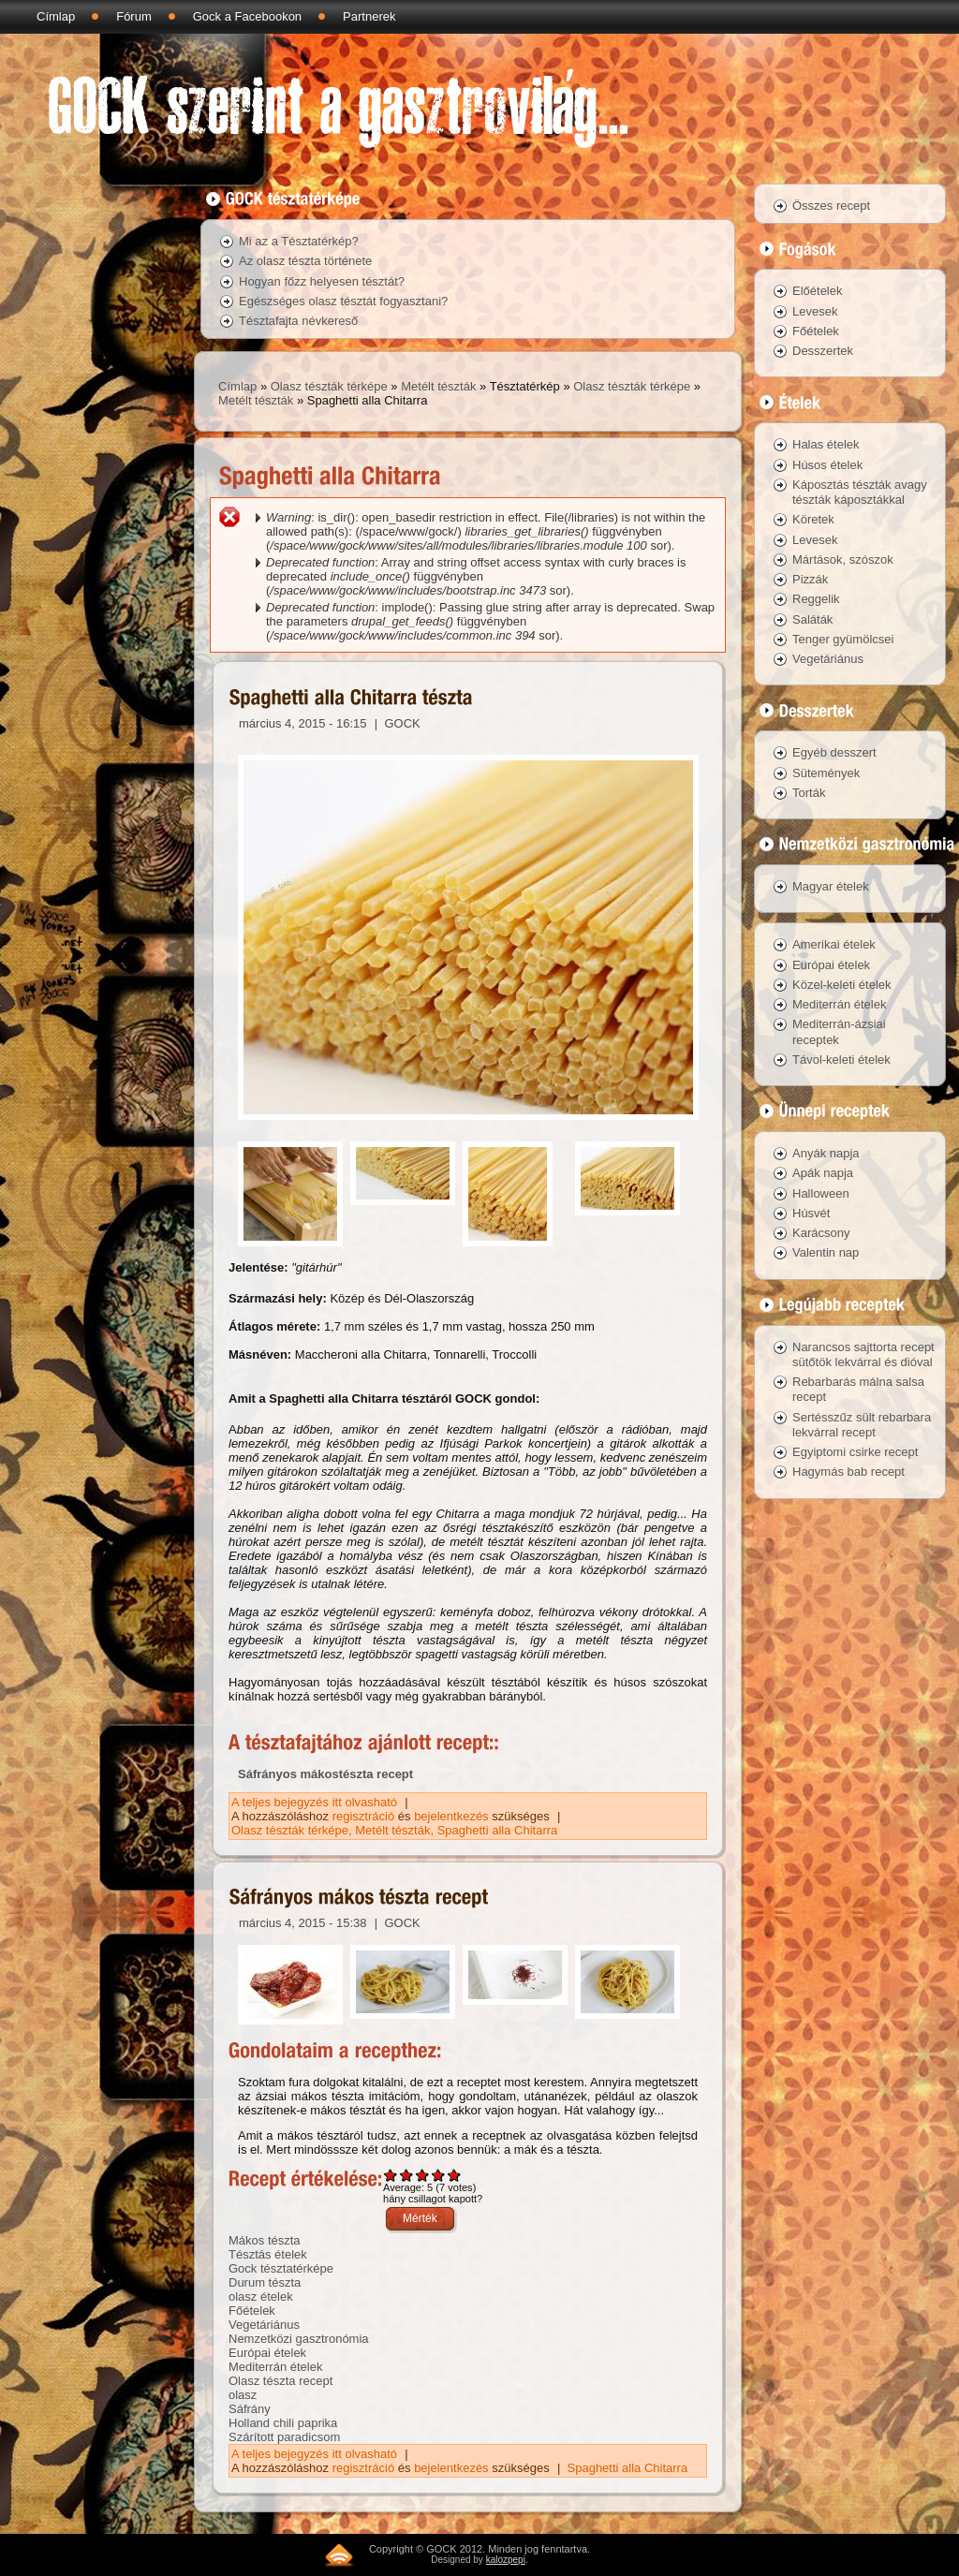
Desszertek (822, 351)
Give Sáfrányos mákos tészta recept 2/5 (407, 2175)
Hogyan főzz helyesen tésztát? (322, 281)
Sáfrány (250, 2409)
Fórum (134, 16)
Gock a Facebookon (247, 16)
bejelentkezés (451, 1816)
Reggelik (816, 599)
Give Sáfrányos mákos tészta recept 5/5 (455, 2175)
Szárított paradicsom (284, 2437)
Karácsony (820, 1233)
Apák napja (822, 1173)
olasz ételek (261, 2296)
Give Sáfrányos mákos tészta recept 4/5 (439, 2175)
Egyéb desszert (834, 752)
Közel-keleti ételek (842, 985)
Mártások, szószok (842, 559)
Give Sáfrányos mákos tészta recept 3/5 (423, 2175)
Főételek (252, 2311)
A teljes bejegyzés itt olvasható (316, 1802)
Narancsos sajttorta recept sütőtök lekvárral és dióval (863, 1354)
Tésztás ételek (268, 2254)
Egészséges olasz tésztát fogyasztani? (343, 301)
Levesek (814, 311)
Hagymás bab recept (848, 1472)
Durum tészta (265, 2282)
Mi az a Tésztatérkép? (299, 241)
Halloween (820, 1193)
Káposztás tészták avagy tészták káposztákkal (859, 492)
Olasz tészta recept (280, 2381)
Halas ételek (826, 444)
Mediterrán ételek (275, 2367)
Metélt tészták (438, 386)
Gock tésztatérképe (281, 2268)
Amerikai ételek (834, 944)
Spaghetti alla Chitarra (497, 1830)
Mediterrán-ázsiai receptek (839, 1031)
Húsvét (811, 1213)
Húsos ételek (827, 465)
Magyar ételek (830, 886)
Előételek (817, 291)
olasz (243, 2395)
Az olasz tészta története (305, 261)
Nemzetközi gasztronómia (299, 2339)
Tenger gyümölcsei (842, 639)
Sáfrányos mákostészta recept (325, 1774)
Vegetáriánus (264, 2325)
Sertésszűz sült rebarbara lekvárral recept (861, 1424)
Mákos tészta (265, 2240)
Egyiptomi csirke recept (855, 1452)
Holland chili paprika (283, 2423)
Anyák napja (826, 1153)
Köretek (813, 519)
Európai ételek (267, 2353)
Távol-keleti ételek (841, 1059)
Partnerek (369, 16)
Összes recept (831, 206)
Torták (808, 793)
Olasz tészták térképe (329, 386)
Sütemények (826, 773)
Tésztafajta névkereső (298, 321)
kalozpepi (505, 2559)
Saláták (812, 619)
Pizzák (810, 579)
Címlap (56, 16)
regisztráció (363, 1816)
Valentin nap (825, 1252)
